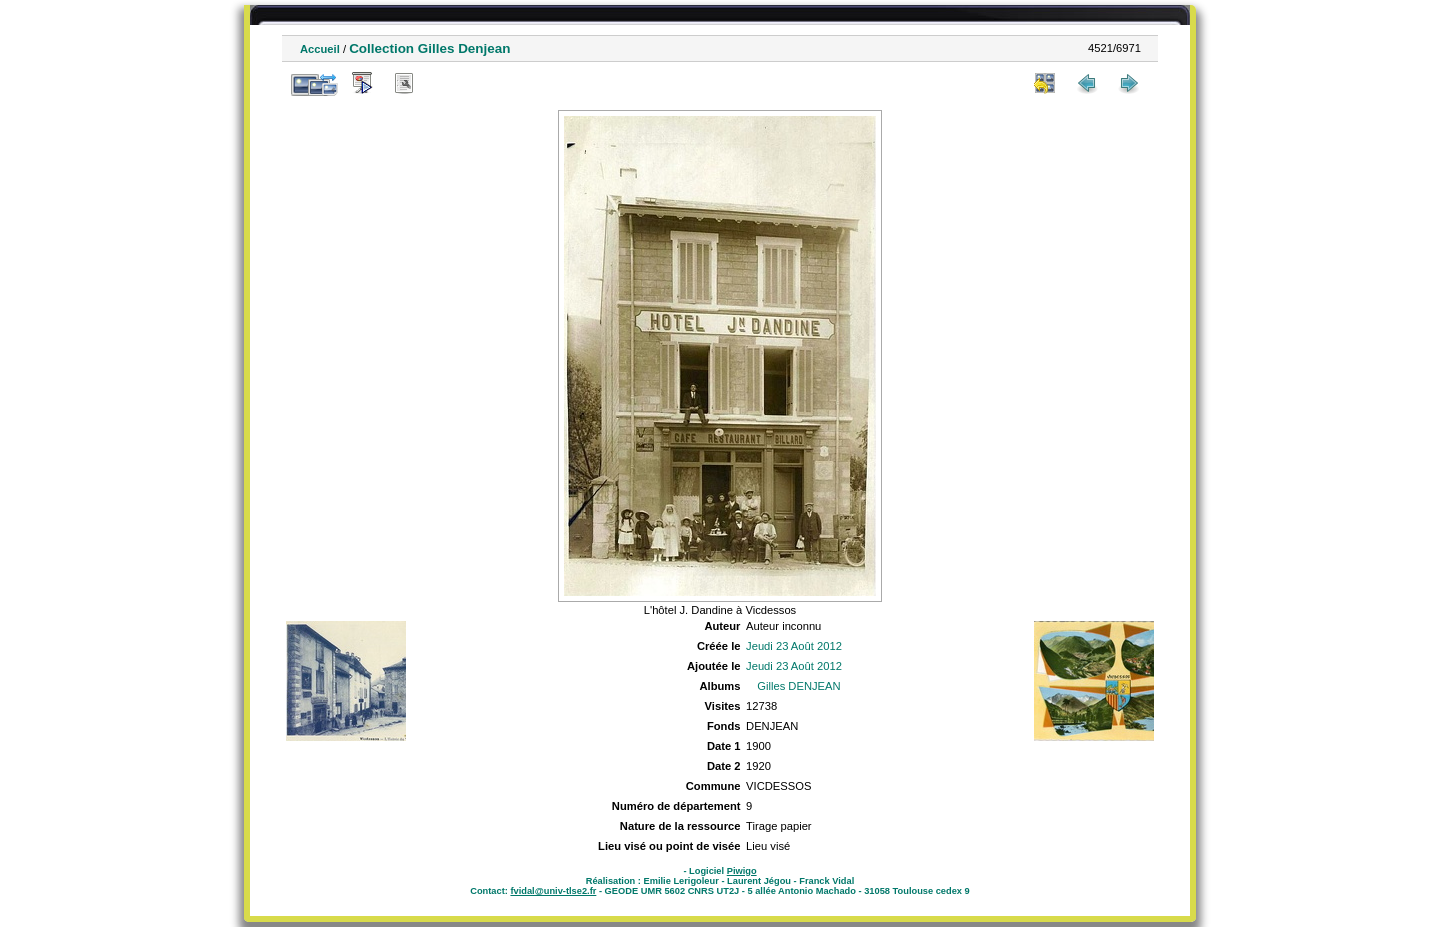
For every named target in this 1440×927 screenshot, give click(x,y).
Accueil (320, 49)
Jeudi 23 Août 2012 (794, 646)
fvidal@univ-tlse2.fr (553, 891)
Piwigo (742, 871)
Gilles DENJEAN (798, 686)
